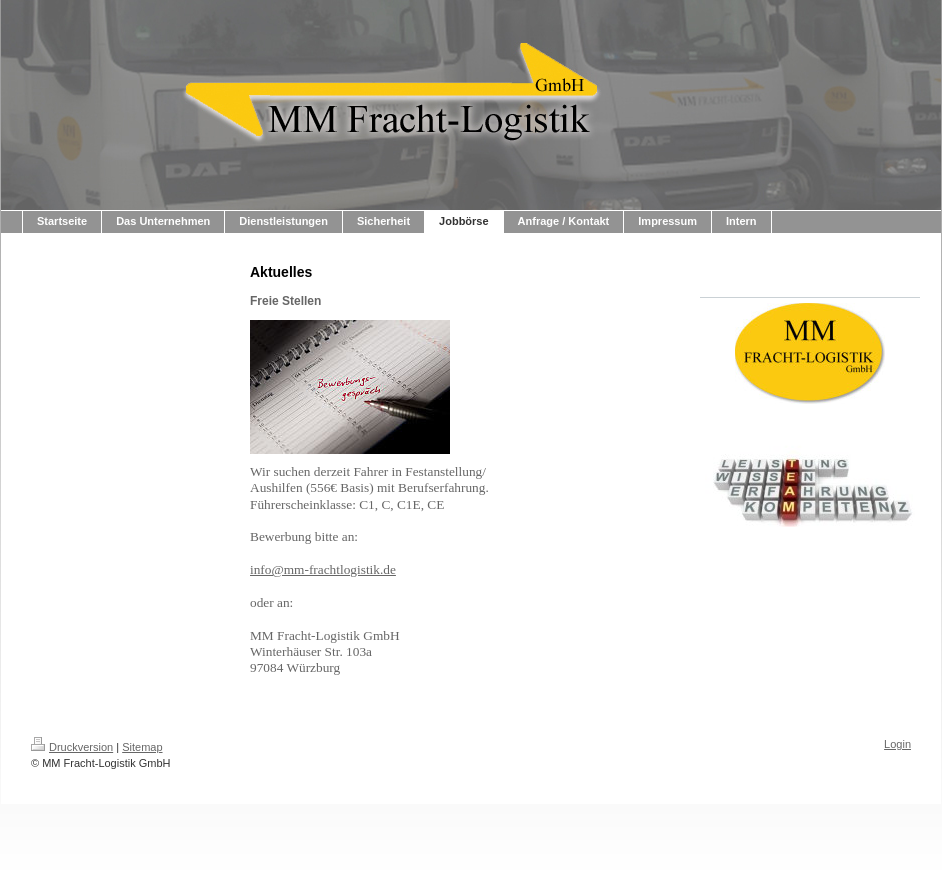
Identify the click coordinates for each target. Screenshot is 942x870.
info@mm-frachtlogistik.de (323, 569)
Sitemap (142, 747)
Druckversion (72, 747)
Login (897, 744)
